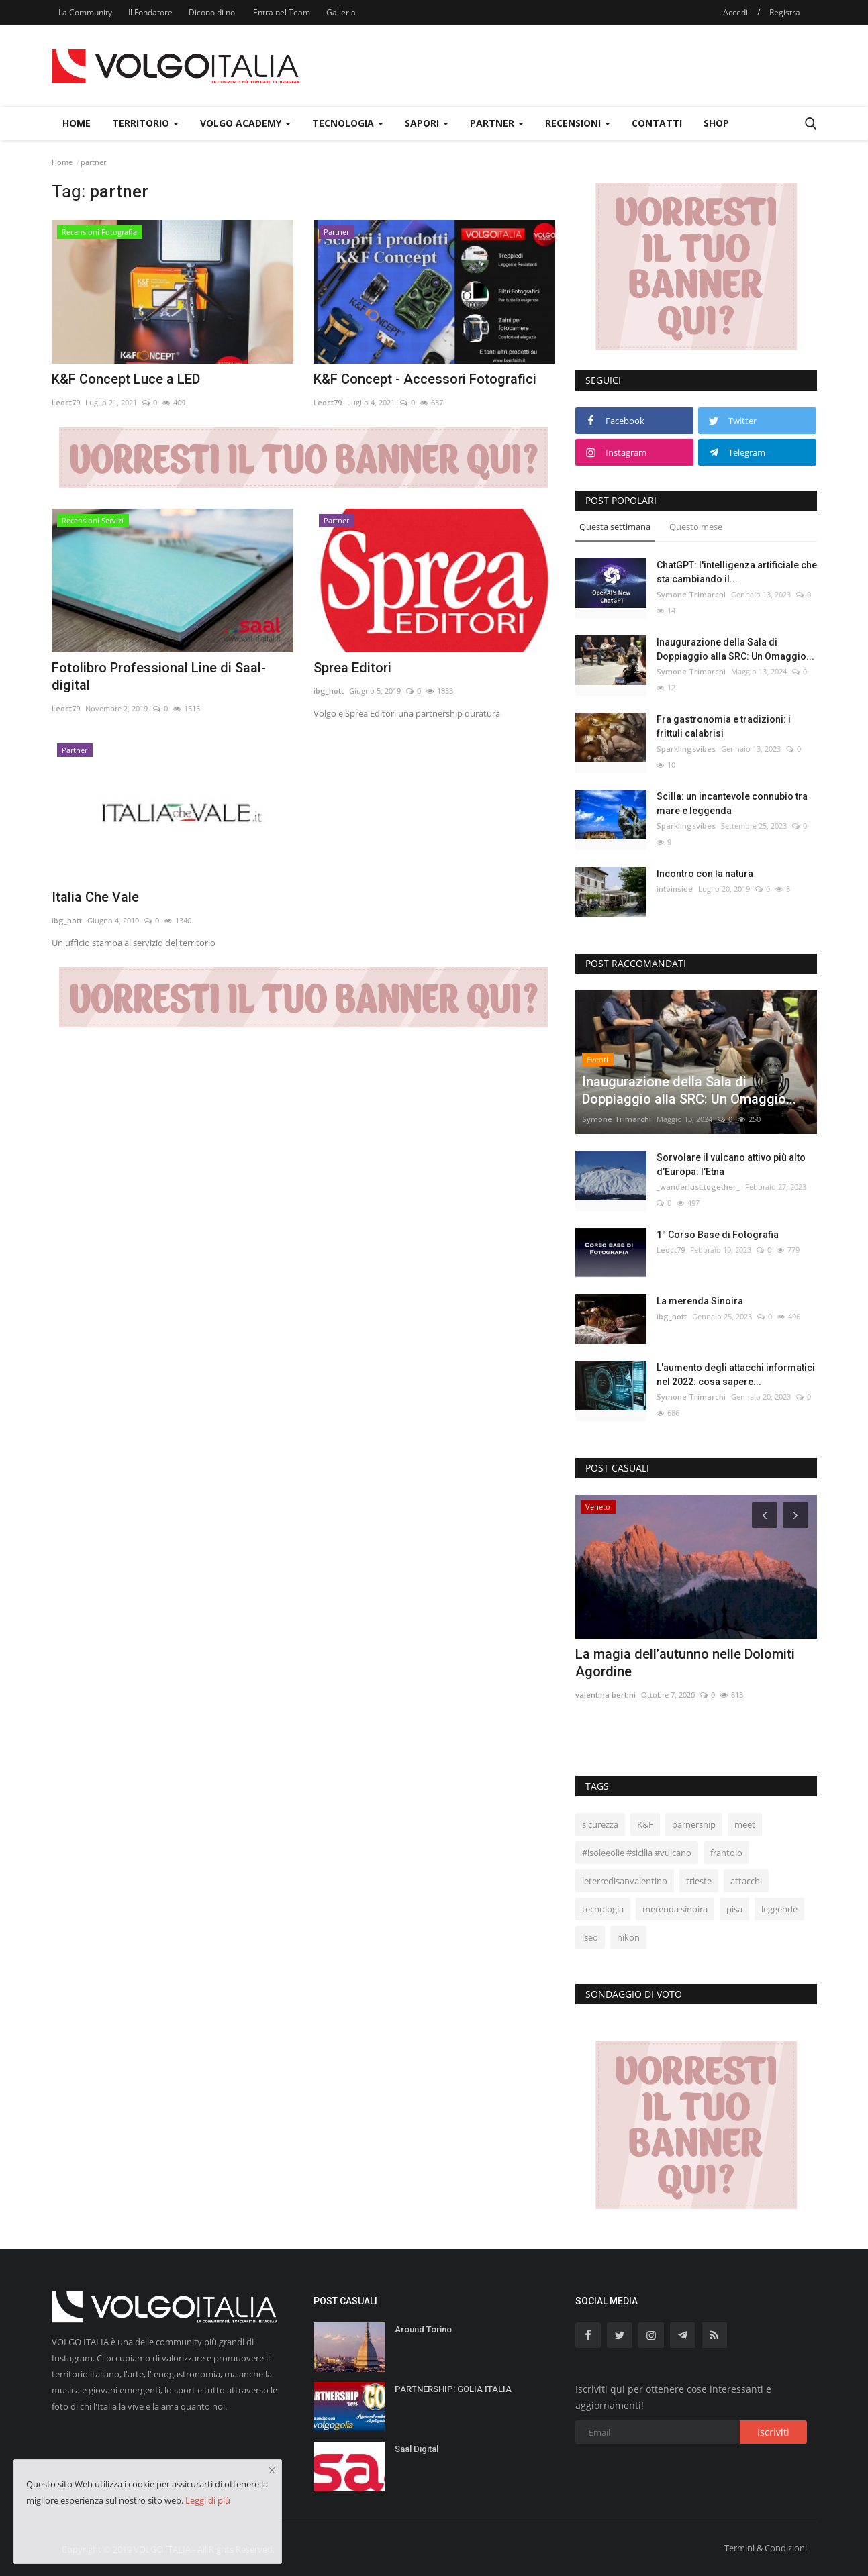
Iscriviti (773, 2432)
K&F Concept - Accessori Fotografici (425, 379)
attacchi (746, 1881)
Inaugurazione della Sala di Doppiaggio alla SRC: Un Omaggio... (735, 649)
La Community (85, 12)
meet (744, 1824)
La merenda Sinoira (700, 1301)
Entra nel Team (281, 12)
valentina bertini (605, 1695)
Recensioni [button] (577, 123)
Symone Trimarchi (691, 594)
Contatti (657, 123)
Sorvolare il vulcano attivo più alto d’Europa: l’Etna (731, 1164)
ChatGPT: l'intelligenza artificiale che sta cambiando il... (737, 572)
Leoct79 (66, 402)
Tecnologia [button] (347, 123)
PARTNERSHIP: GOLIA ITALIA (453, 2389)
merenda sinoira (675, 1909)
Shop (716, 123)
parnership (694, 1824)
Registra (784, 12)
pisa (734, 1909)
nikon (628, 1937)
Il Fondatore (150, 12)
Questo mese (695, 527)
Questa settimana (614, 527)
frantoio (726, 1853)
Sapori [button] (426, 123)
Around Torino (423, 2329)
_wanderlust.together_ (698, 1187)
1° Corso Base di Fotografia (718, 1234)
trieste (699, 1881)
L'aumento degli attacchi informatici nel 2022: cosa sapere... (736, 1374)
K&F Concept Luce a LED (126, 379)
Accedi (735, 12)
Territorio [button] (145, 123)
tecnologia (603, 1909)
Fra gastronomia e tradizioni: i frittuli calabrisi (724, 726)
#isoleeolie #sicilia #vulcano (636, 1853)
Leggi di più (207, 2500)
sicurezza (600, 1824)
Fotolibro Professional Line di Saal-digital (159, 676)
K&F (645, 1824)
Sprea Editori (352, 668)
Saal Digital (416, 2449)
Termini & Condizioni (765, 2548)
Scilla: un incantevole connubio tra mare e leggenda (732, 803)
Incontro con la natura (705, 873)
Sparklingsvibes (686, 748)
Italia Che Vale (95, 897)
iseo (590, 1937)
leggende (779, 1909)
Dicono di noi (213, 12)
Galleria (341, 12)
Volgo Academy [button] (245, 123)
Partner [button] (497, 123)
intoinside (675, 889)
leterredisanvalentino (624, 1881)
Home (76, 123)
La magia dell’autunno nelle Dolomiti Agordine (685, 1663)
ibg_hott (329, 691)
